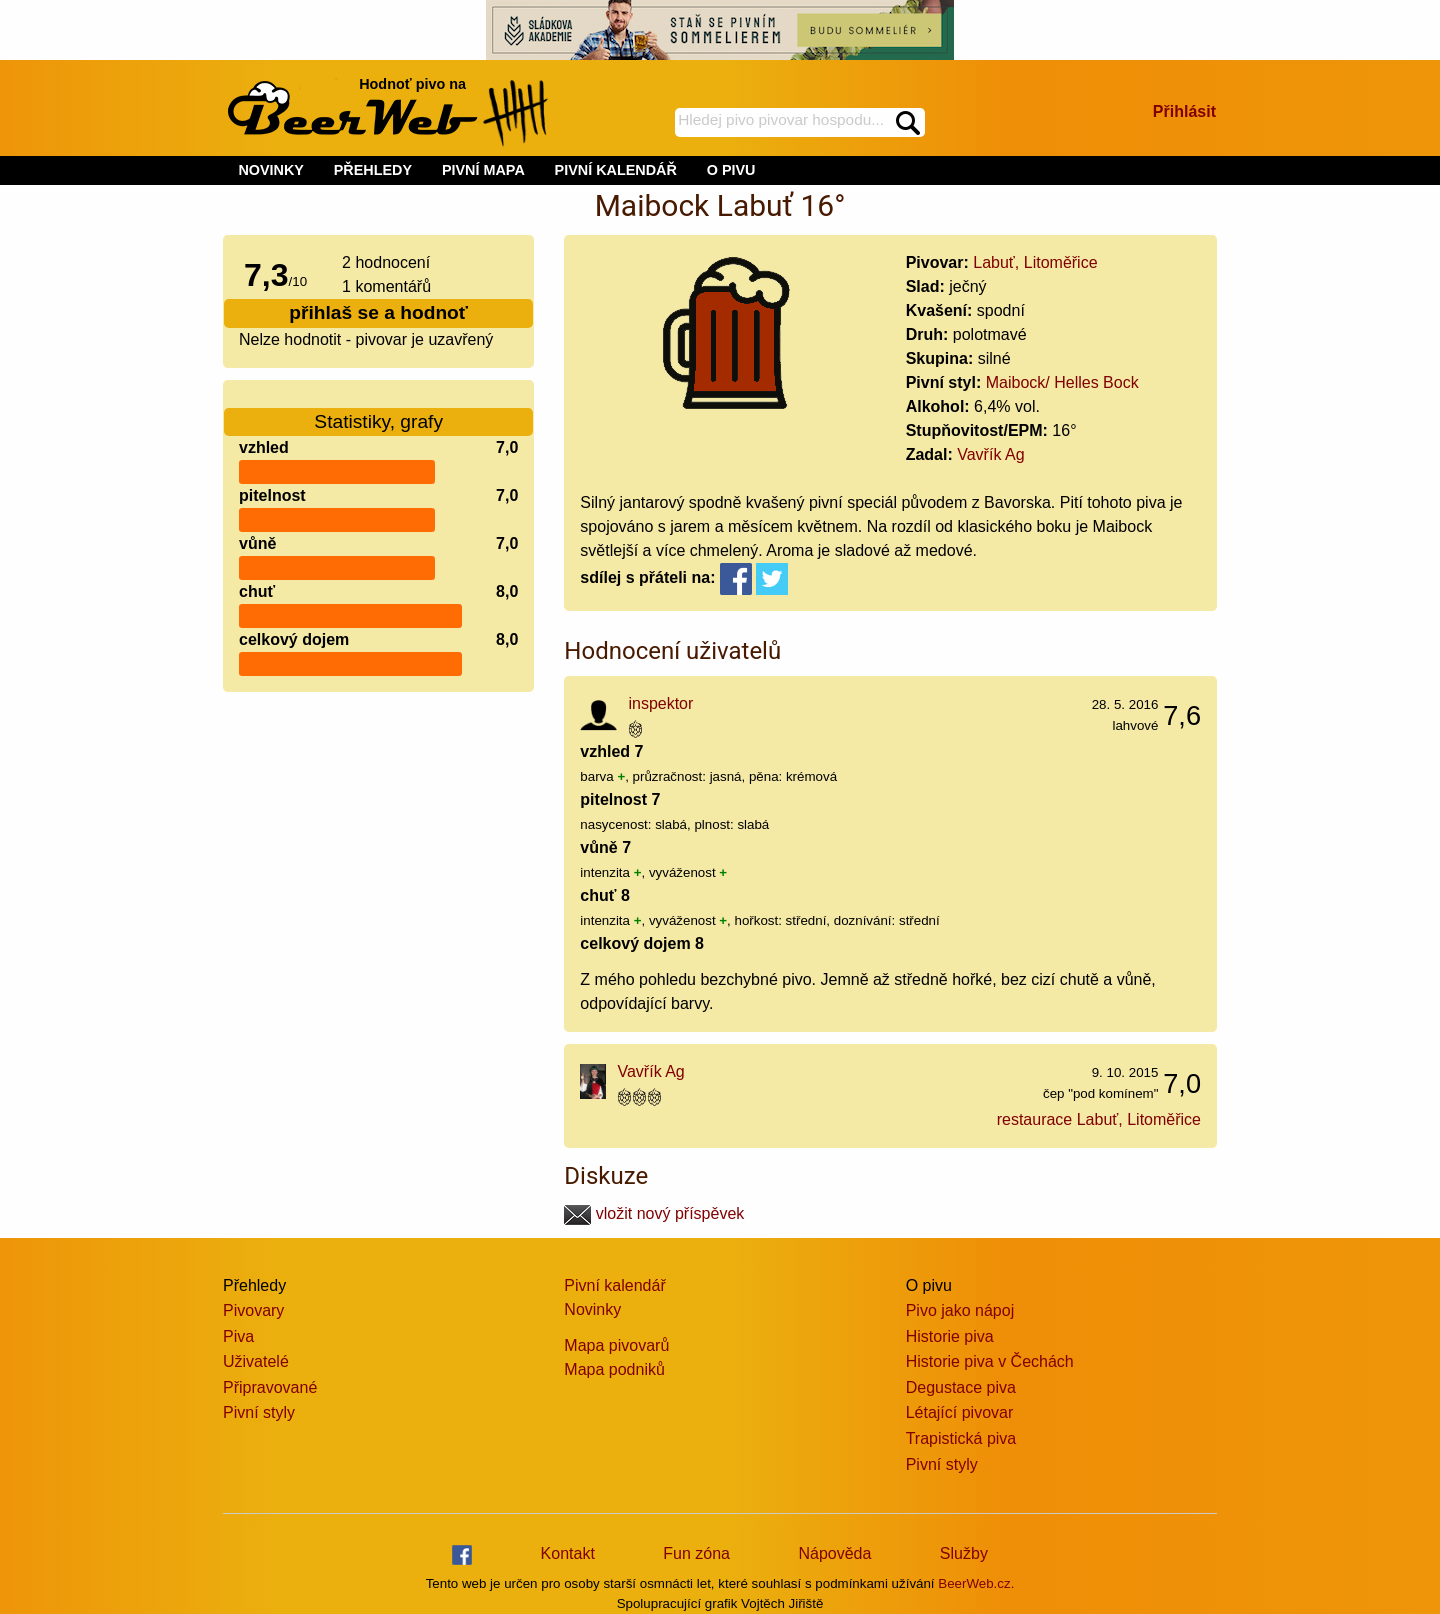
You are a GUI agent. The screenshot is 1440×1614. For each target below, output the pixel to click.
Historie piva (950, 1336)
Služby (964, 1553)
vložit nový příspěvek (654, 1213)
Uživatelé (256, 1361)
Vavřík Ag (990, 454)
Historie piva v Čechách (990, 1361)
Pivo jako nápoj (960, 1310)
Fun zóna (696, 1553)
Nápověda (834, 1553)
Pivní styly (259, 1412)
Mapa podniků (614, 1369)
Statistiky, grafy (378, 409)
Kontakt (568, 1553)
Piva (238, 1336)
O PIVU (731, 170)
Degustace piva (961, 1387)
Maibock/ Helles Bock (1062, 382)
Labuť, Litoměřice (1035, 262)
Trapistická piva (961, 1438)
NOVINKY (271, 170)
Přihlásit (1184, 111)
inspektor (660, 703)
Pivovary (253, 1310)
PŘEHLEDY (373, 170)
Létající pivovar (960, 1412)
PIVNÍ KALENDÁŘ (616, 170)
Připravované (270, 1387)
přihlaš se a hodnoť (378, 312)
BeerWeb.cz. (976, 1583)
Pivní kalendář (614, 1285)
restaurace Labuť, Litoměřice (1099, 1119)
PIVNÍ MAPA (483, 170)
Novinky (592, 1309)
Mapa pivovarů (616, 1345)
